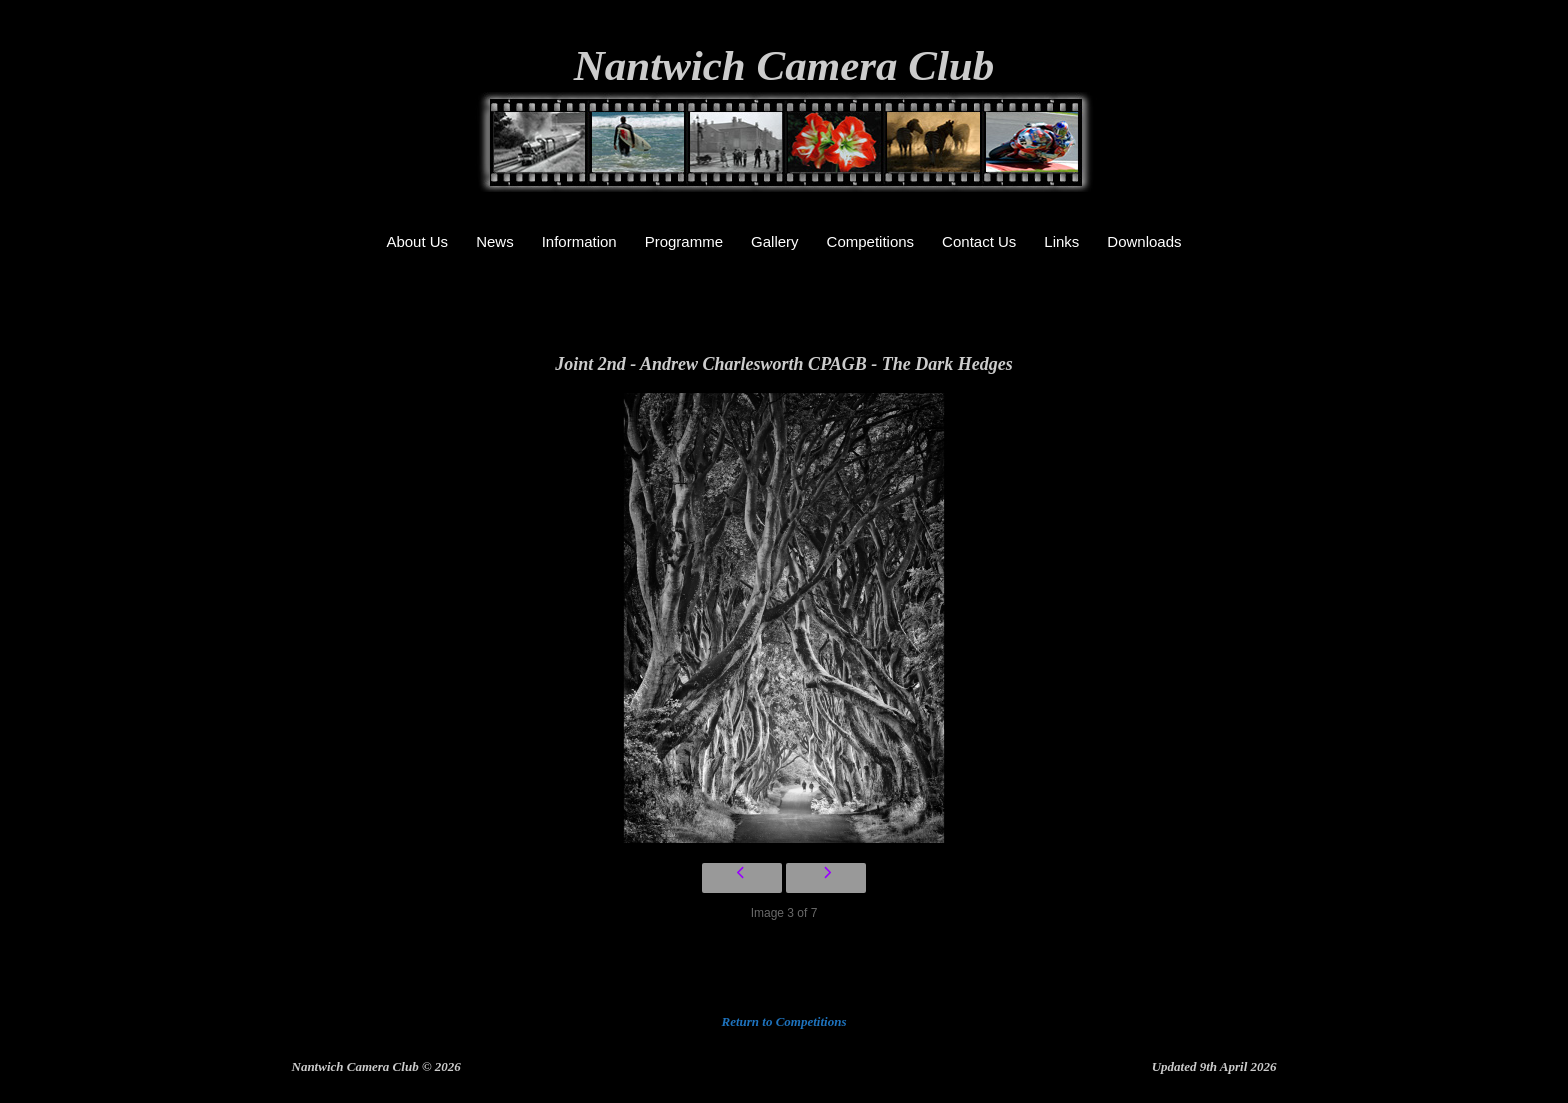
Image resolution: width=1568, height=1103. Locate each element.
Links (1061, 241)
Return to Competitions (784, 1021)
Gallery (775, 241)
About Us (417, 241)
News (495, 241)
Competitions (871, 241)
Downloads (1144, 241)
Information (579, 241)
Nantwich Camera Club (784, 65)
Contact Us (979, 241)
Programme (684, 241)
